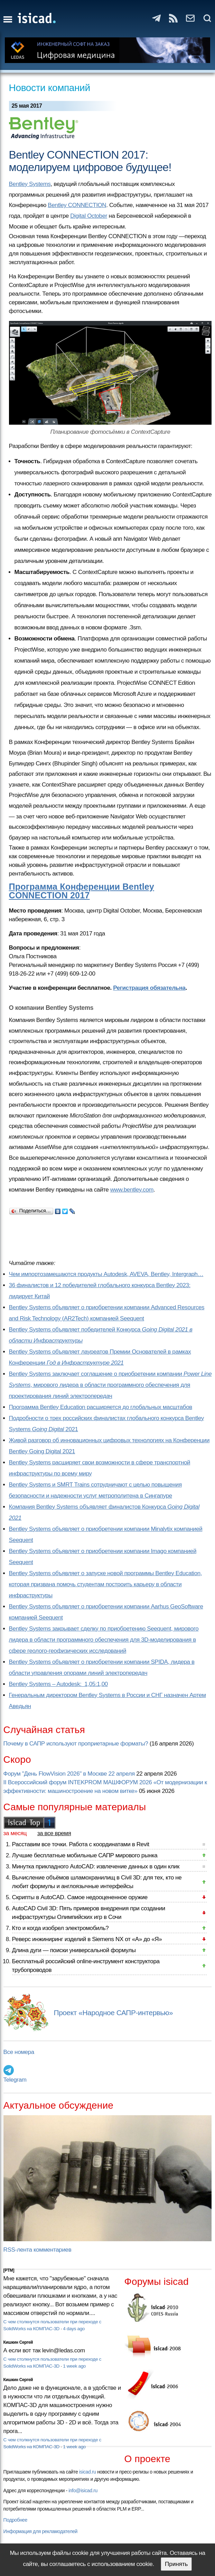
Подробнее (15, 2520)
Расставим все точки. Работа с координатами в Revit (80, 1844)
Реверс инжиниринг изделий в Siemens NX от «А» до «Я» (87, 1939)
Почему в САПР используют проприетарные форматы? (75, 1743)
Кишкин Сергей (18, 2342)
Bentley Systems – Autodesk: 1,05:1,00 (58, 1684)
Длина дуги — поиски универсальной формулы (74, 1950)
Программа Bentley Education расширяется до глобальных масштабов (100, 1407)
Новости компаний (49, 87)
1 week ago (74, 2366)
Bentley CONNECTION (77, 205)
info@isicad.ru (82, 2490)
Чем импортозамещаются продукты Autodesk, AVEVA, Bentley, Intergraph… (106, 1274)
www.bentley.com (131, 1189)
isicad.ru (87, 2472)
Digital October (88, 216)
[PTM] (8, 2270)
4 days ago (74, 2328)
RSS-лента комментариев (37, 2249)
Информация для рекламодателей (40, 2531)
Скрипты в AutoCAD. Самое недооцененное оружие (80, 1897)
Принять (176, 2564)
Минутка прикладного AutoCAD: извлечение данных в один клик (95, 1866)
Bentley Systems (30, 184)
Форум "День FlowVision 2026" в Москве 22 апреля (69, 1773)
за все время (54, 1833)
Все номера (18, 2052)
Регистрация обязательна (149, 988)
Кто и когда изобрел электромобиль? (60, 1928)
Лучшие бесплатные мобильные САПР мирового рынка (85, 1855)
